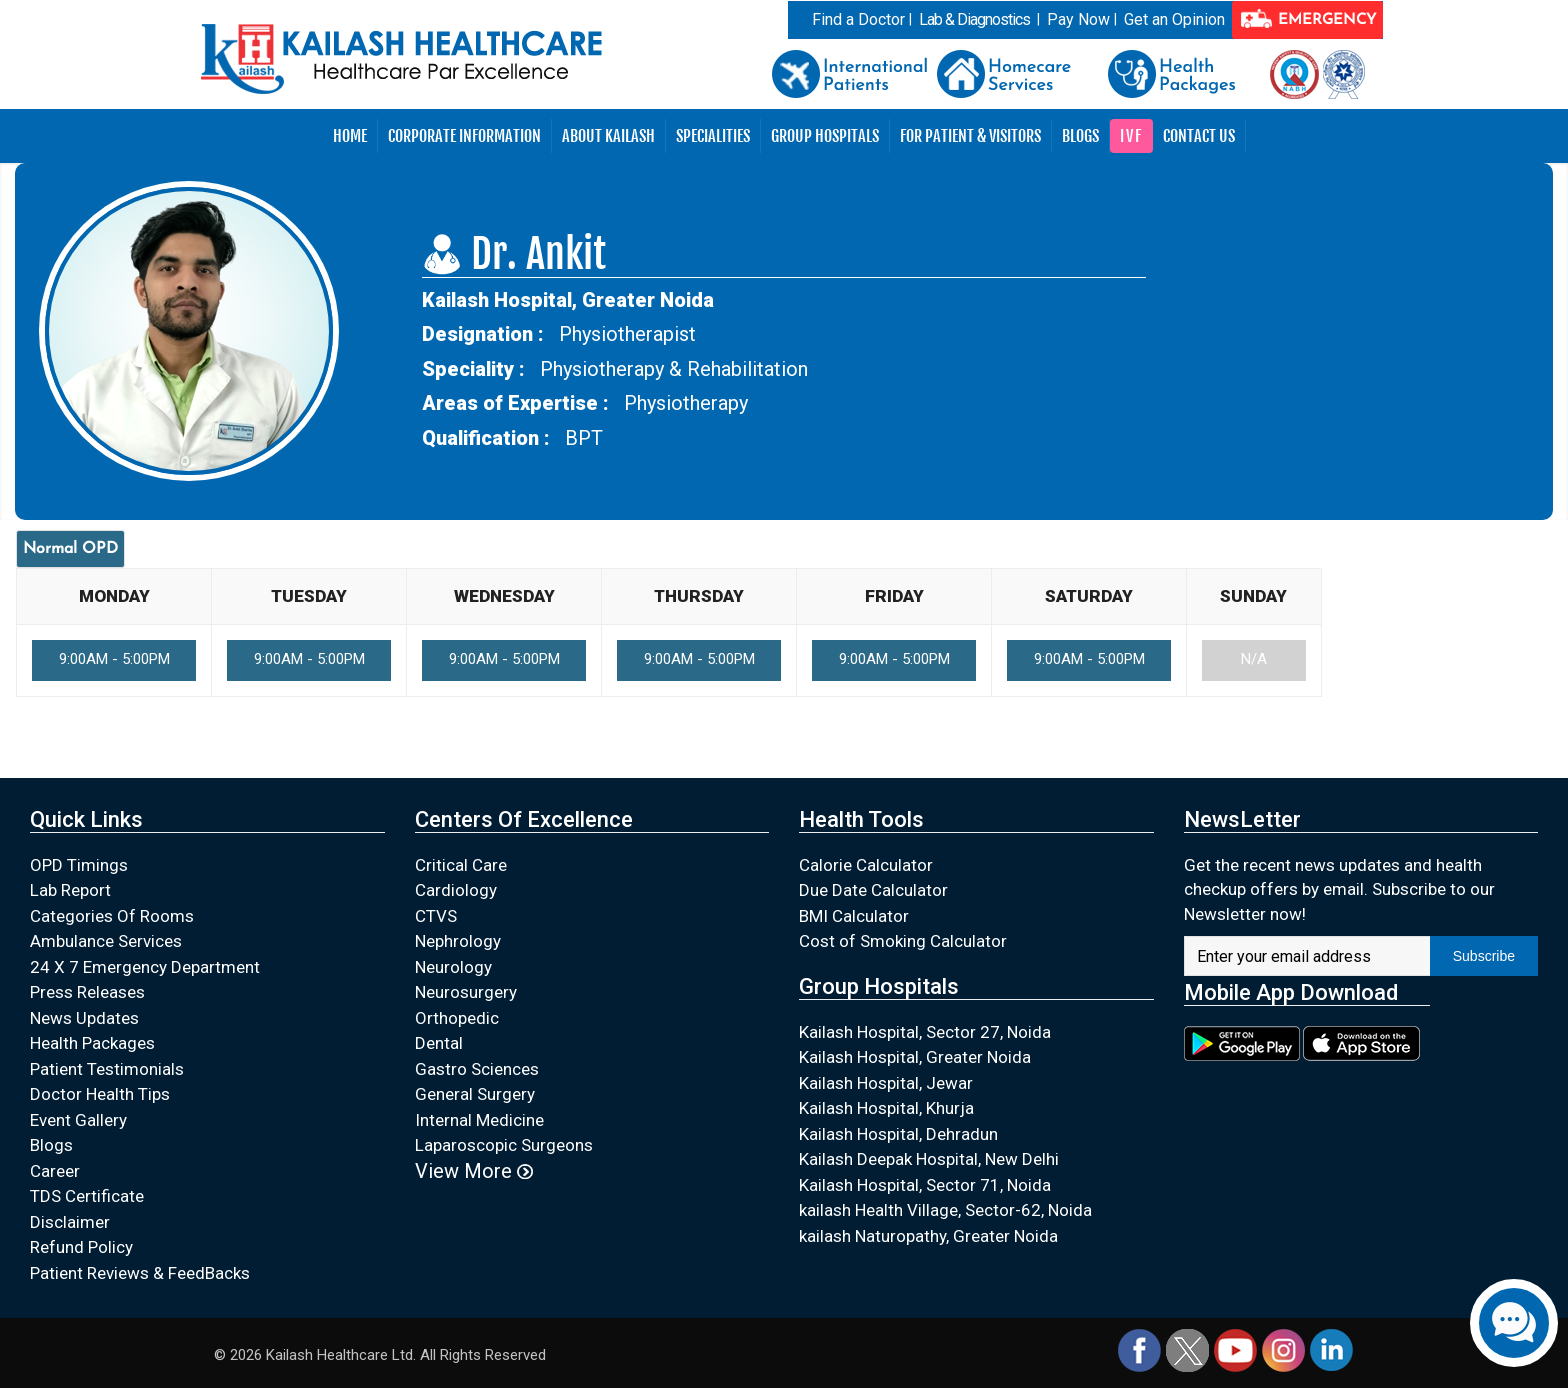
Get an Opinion (1174, 19)
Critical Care (461, 865)
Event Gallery (78, 1120)
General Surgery (475, 1094)
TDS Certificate (87, 1196)
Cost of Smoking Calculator (903, 941)
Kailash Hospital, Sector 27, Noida (925, 1032)
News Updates (84, 1018)
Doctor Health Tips (100, 1094)
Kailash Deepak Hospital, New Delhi (929, 1159)
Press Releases (87, 992)
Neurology (453, 967)
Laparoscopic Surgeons (504, 1145)
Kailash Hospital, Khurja (886, 1108)
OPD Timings (79, 865)
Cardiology (456, 890)
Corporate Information (464, 136)
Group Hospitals (825, 136)
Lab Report (70, 890)
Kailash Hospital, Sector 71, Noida (925, 1185)
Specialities (713, 136)
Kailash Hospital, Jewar (886, 1083)
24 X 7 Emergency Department (145, 967)
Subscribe (1484, 956)
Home (350, 136)
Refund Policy (81, 1247)
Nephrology (458, 941)
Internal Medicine (479, 1120)
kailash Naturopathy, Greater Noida (928, 1236)
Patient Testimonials (107, 1069)
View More (474, 1171)
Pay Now (1078, 19)
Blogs (1080, 136)
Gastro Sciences (477, 1069)
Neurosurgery (466, 992)
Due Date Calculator (873, 890)
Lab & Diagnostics (974, 19)
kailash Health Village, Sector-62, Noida (945, 1210)
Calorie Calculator (866, 865)
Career (55, 1171)
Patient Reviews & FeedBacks (140, 1273)
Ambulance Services (106, 941)
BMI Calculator (854, 916)
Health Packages (92, 1043)
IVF (1131, 136)
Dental (439, 1043)
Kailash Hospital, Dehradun (898, 1134)
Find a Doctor (858, 19)
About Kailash (608, 136)
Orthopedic (457, 1018)
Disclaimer (70, 1222)
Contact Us (1199, 136)
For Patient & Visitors (970, 136)
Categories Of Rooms (112, 916)
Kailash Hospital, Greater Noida (915, 1057)
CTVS (436, 916)
